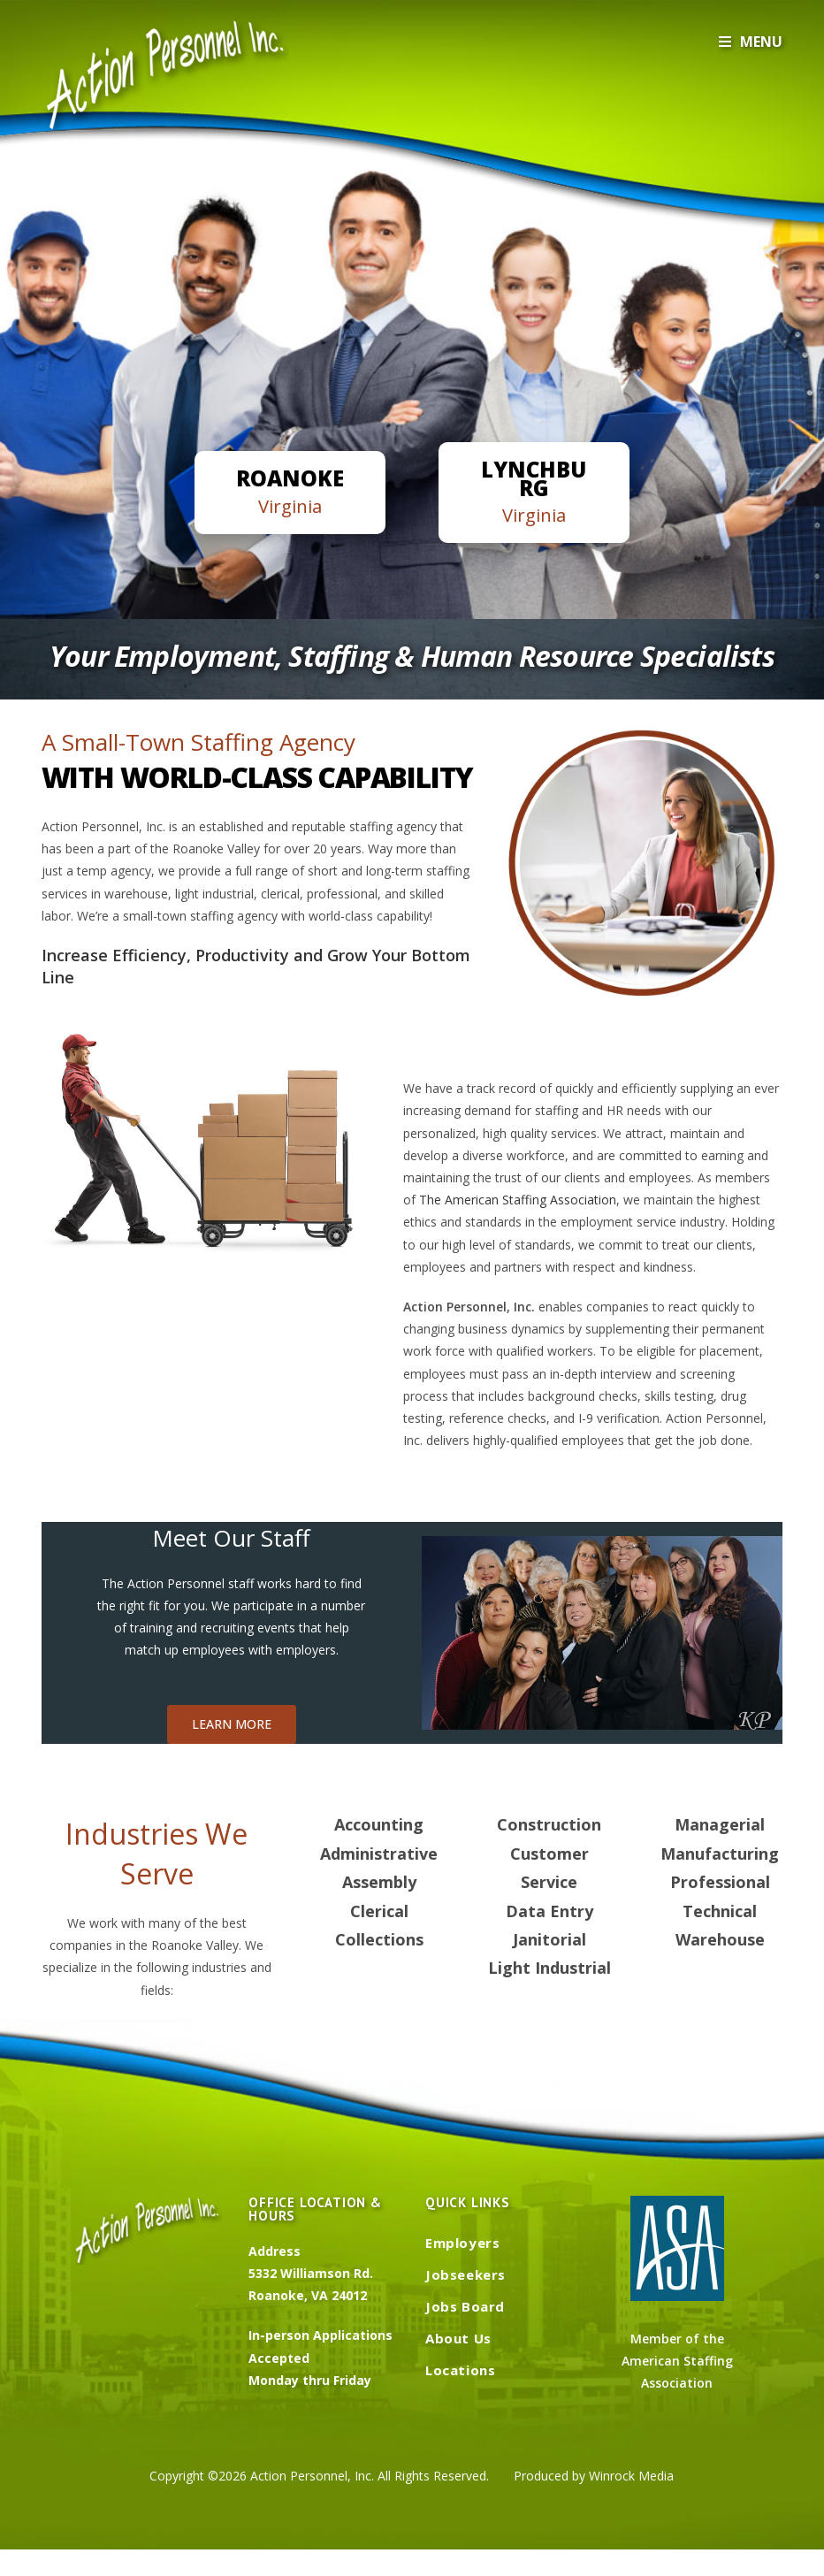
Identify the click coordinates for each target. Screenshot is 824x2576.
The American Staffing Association (517, 1199)
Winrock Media (631, 2475)
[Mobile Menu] (750, 42)
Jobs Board (465, 2306)
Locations (460, 2370)
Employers (462, 2242)
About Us (458, 2338)
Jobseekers (465, 2274)
